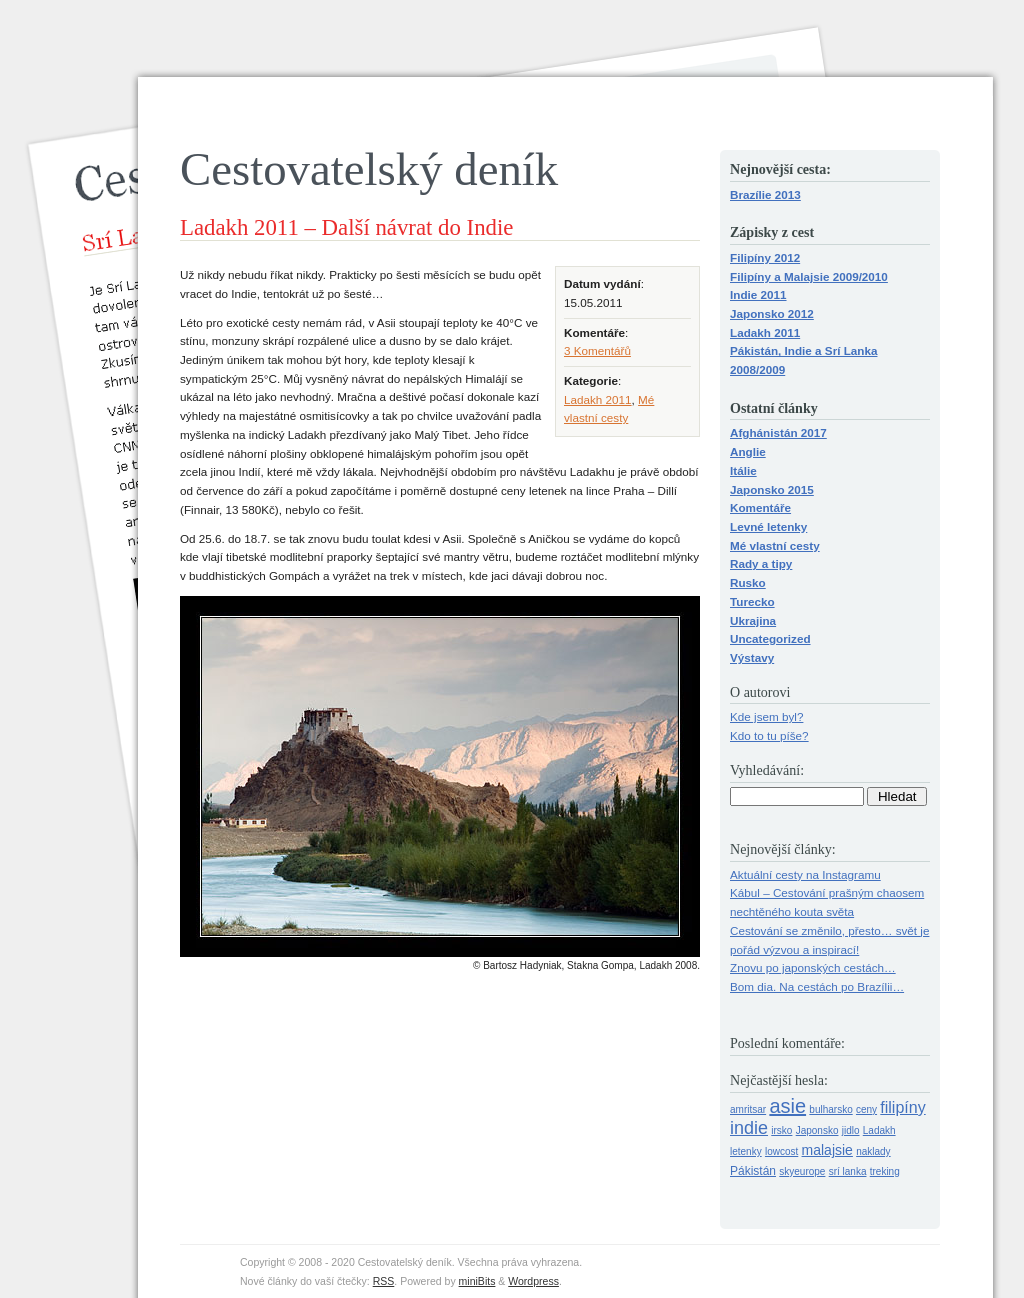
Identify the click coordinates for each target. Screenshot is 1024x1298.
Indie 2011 (758, 294)
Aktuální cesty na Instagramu (805, 874)
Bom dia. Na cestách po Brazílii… (817, 986)
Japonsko (817, 1130)
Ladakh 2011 (598, 399)
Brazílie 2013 (765, 194)
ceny (866, 1109)
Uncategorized (770, 638)
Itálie (743, 470)
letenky (746, 1151)
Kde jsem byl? (766, 716)
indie (749, 1128)
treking (885, 1171)
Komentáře (760, 507)
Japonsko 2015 (772, 489)
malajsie (827, 1150)
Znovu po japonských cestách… (813, 967)
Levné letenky (768, 526)
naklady (873, 1151)
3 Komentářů (597, 350)
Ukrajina (753, 620)
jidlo (851, 1130)
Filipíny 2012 (765, 257)
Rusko (748, 582)
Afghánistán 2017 (778, 432)
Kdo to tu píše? (769, 735)
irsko (781, 1130)
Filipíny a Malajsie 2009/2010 (809, 276)
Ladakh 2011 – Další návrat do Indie (346, 227)
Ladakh (879, 1130)
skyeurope (802, 1171)
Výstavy (752, 657)
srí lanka (848, 1171)
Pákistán (753, 1171)
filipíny (902, 1107)
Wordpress (533, 1281)
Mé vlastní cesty (775, 545)
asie (787, 1106)
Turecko (752, 601)
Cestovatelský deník (369, 169)
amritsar (748, 1109)
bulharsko (830, 1109)
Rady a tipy (761, 563)
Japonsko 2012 (772, 313)
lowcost (781, 1151)
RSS (384, 1281)
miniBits (477, 1281)
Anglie (748, 451)
